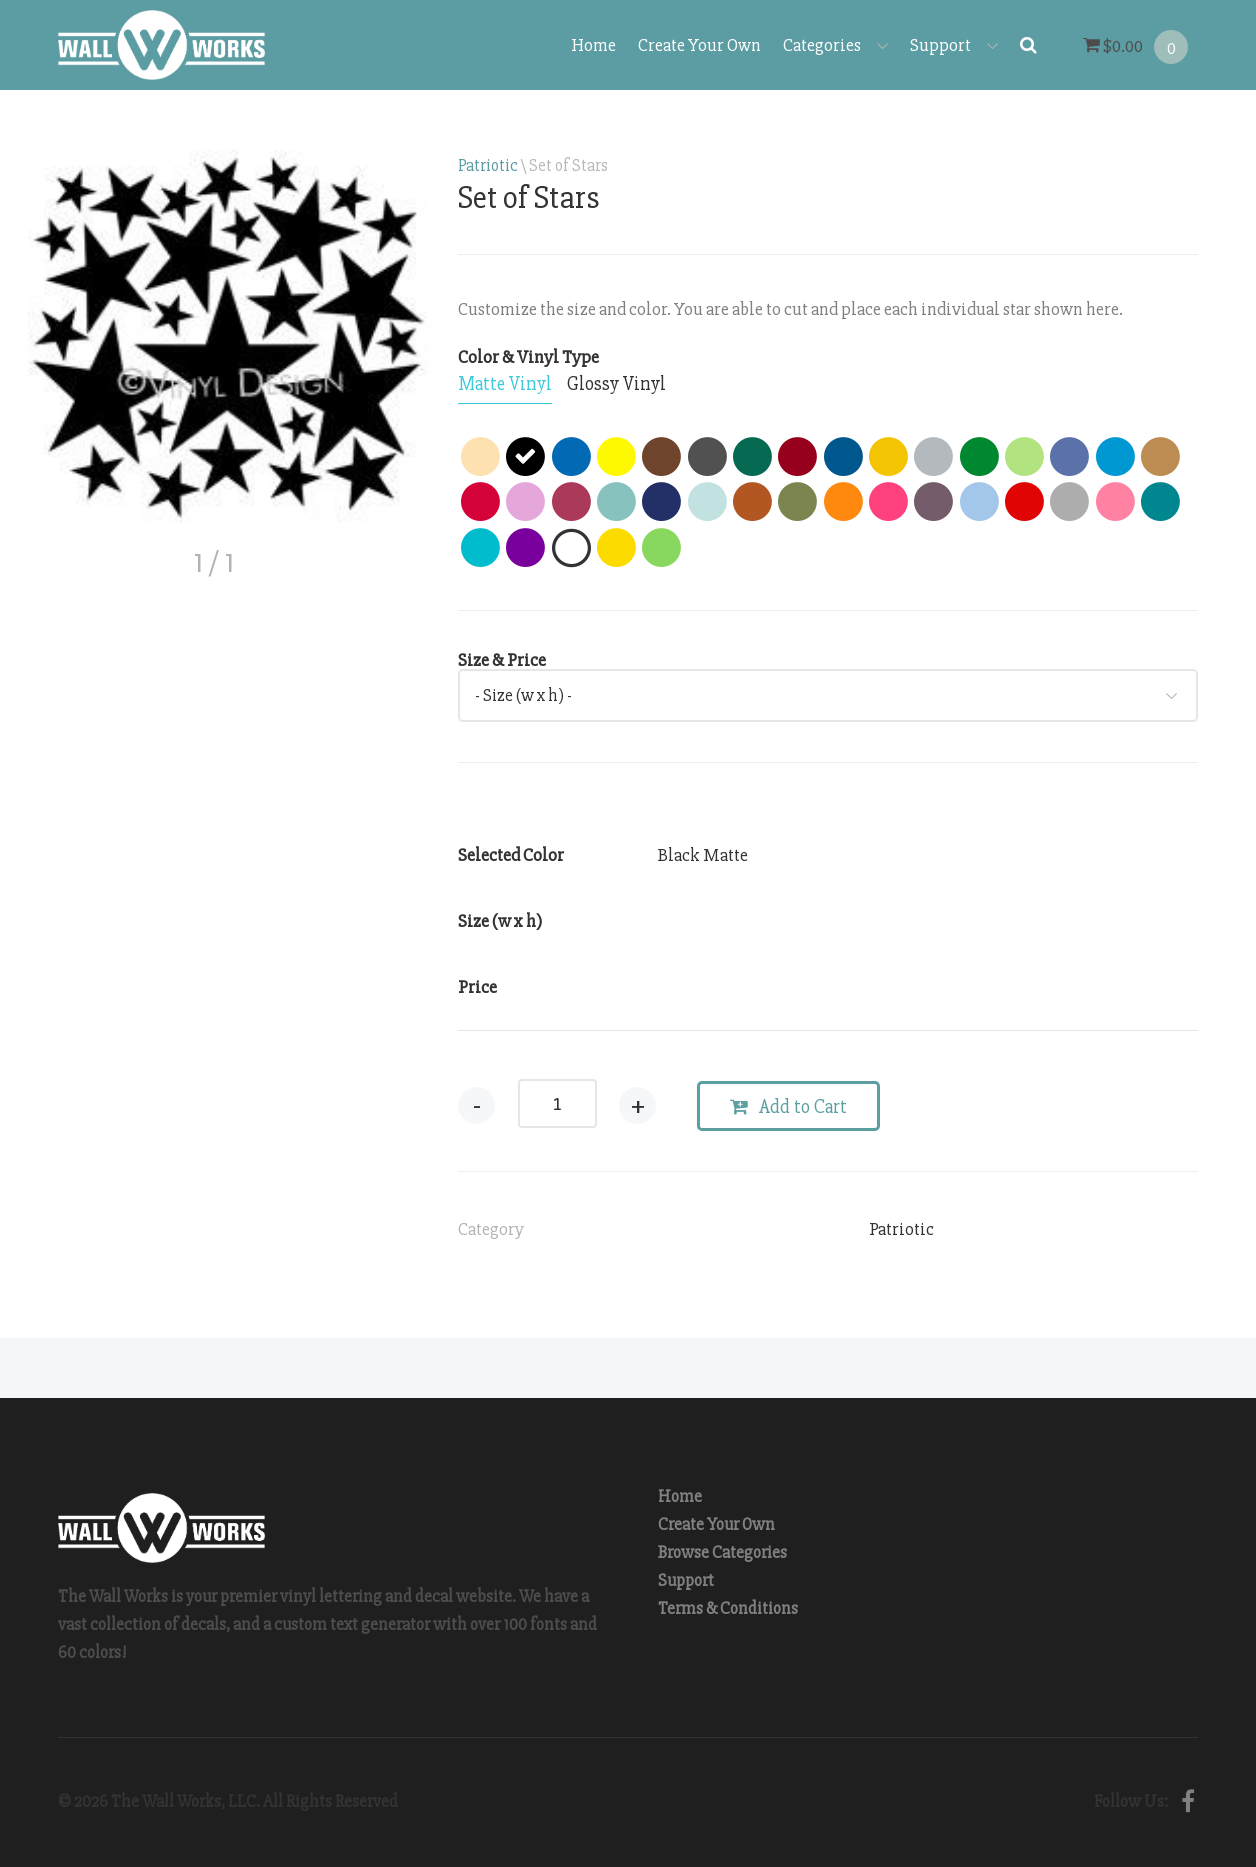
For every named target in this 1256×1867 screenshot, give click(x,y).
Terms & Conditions (728, 1608)
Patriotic (488, 165)
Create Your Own (699, 45)
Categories (835, 45)
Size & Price (502, 660)
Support (954, 45)
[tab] (505, 385)
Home (593, 45)
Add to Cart (790, 1107)
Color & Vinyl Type (528, 357)
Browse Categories (722, 1552)
